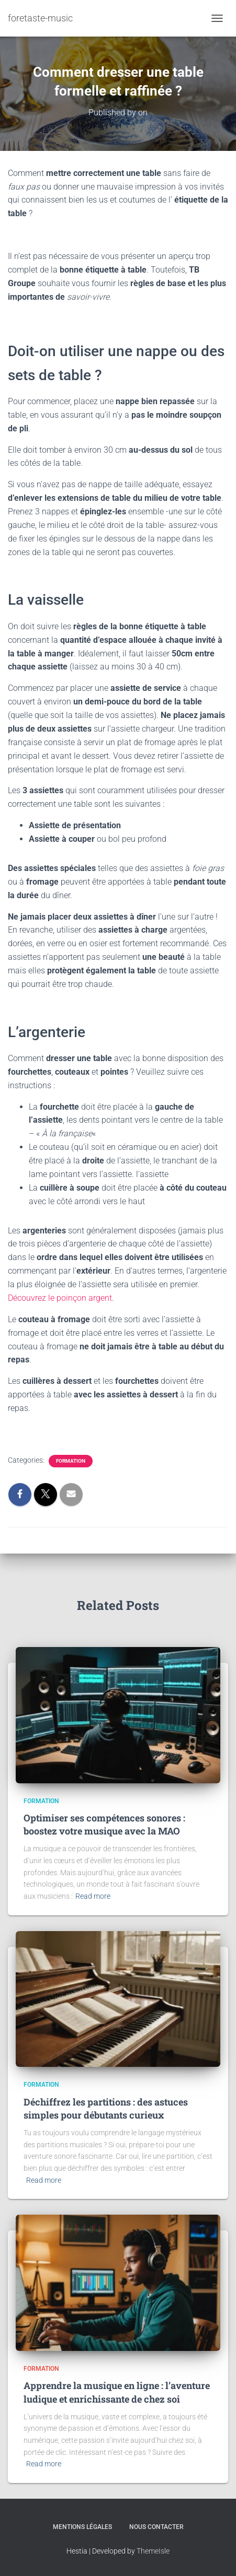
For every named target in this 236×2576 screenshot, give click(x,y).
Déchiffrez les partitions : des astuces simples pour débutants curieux (106, 2108)
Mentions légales (82, 2527)
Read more (92, 1896)
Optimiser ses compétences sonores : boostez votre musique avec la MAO (104, 1824)
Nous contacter (156, 2527)
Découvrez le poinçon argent (60, 1298)
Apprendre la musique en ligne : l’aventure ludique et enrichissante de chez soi (117, 2392)
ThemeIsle (153, 2551)
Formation (70, 1461)
